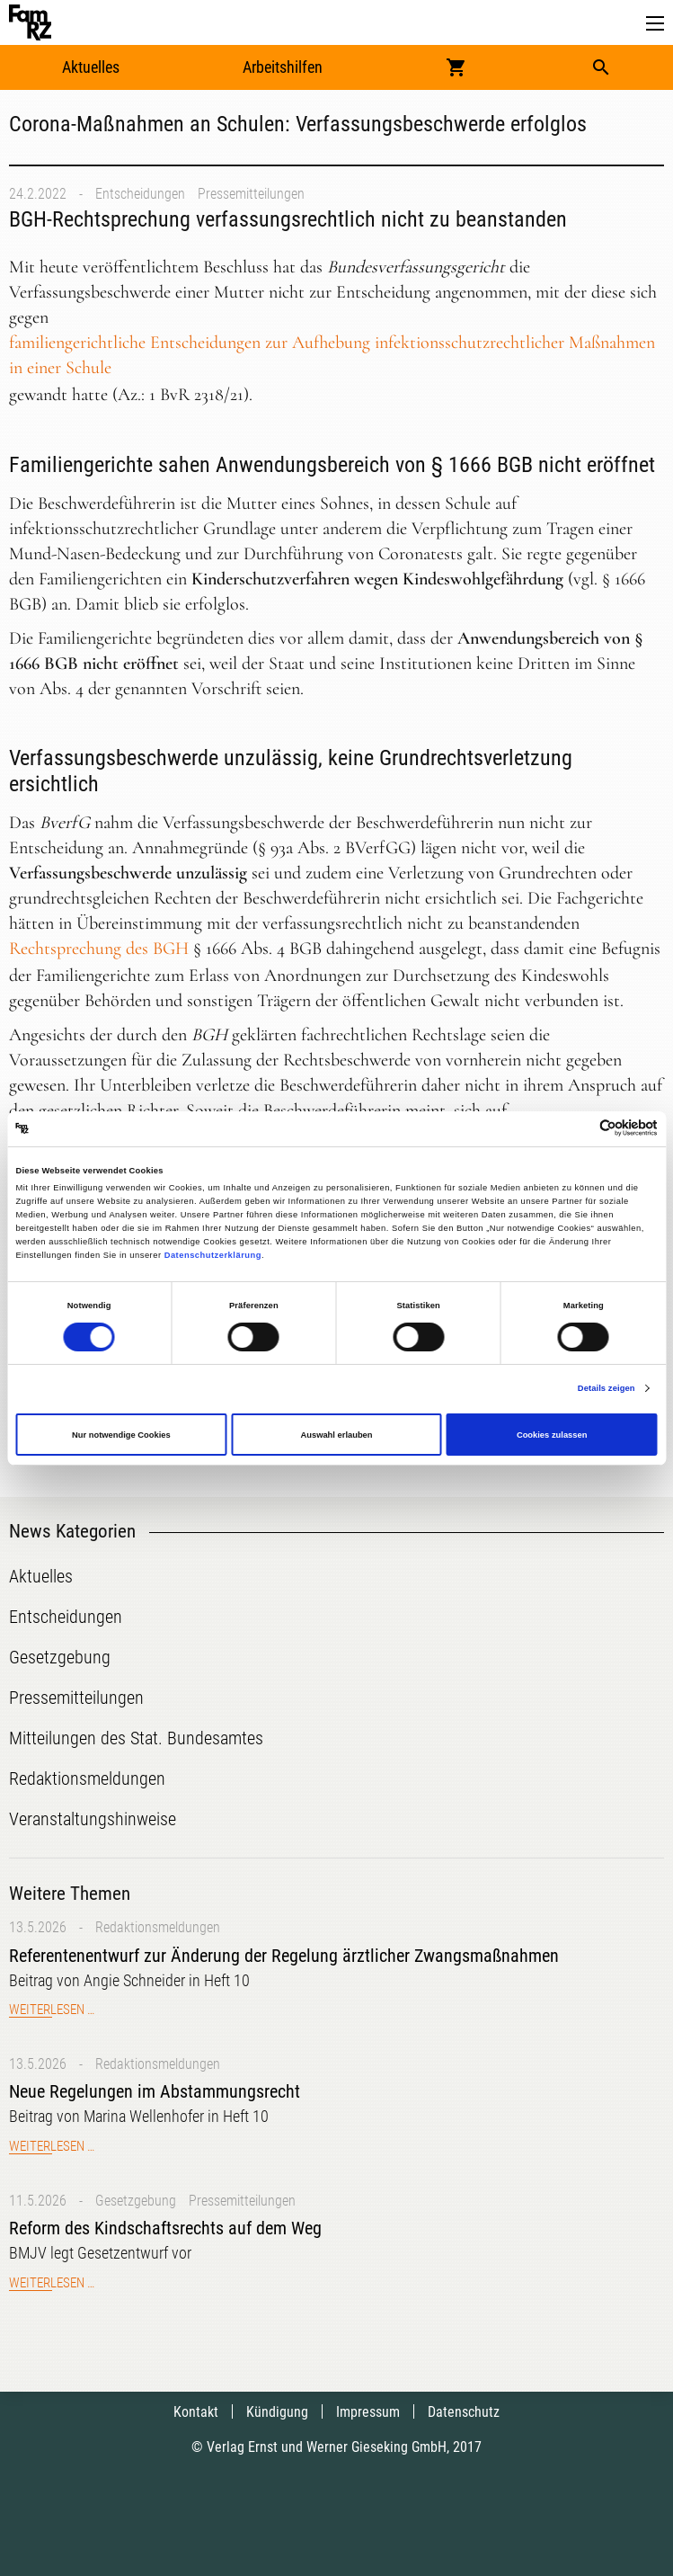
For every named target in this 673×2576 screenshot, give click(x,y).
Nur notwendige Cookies (121, 1435)
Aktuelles (91, 67)
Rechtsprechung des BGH (99, 948)
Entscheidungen (140, 193)
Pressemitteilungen (251, 193)
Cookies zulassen (552, 1435)
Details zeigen (606, 1388)
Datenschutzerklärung (212, 1255)
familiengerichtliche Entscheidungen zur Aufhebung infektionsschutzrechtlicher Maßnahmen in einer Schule (332, 355)
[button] (655, 23)
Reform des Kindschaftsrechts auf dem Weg (165, 2228)
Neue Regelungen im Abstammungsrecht (154, 2091)
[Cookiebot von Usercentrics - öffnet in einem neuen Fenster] (579, 1128)
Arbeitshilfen (283, 67)
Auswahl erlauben (336, 1435)
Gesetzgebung (135, 2200)
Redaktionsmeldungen (157, 1927)
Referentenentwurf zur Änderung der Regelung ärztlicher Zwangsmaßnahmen (284, 1955)
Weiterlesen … (51, 2009)
